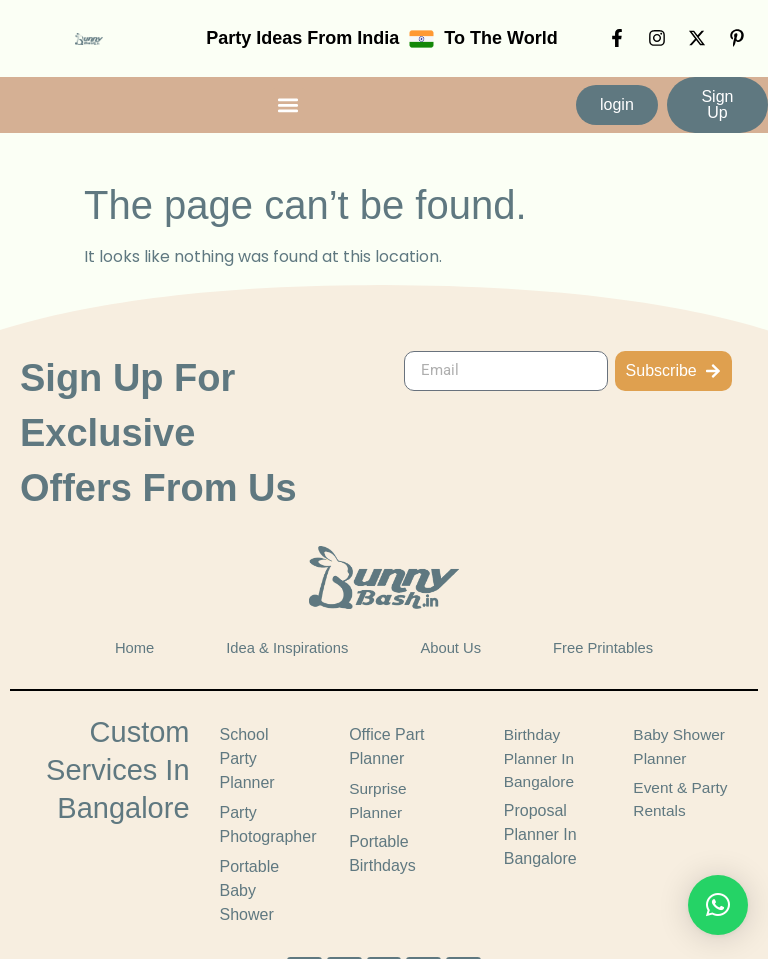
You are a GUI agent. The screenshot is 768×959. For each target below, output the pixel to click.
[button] (288, 104)
